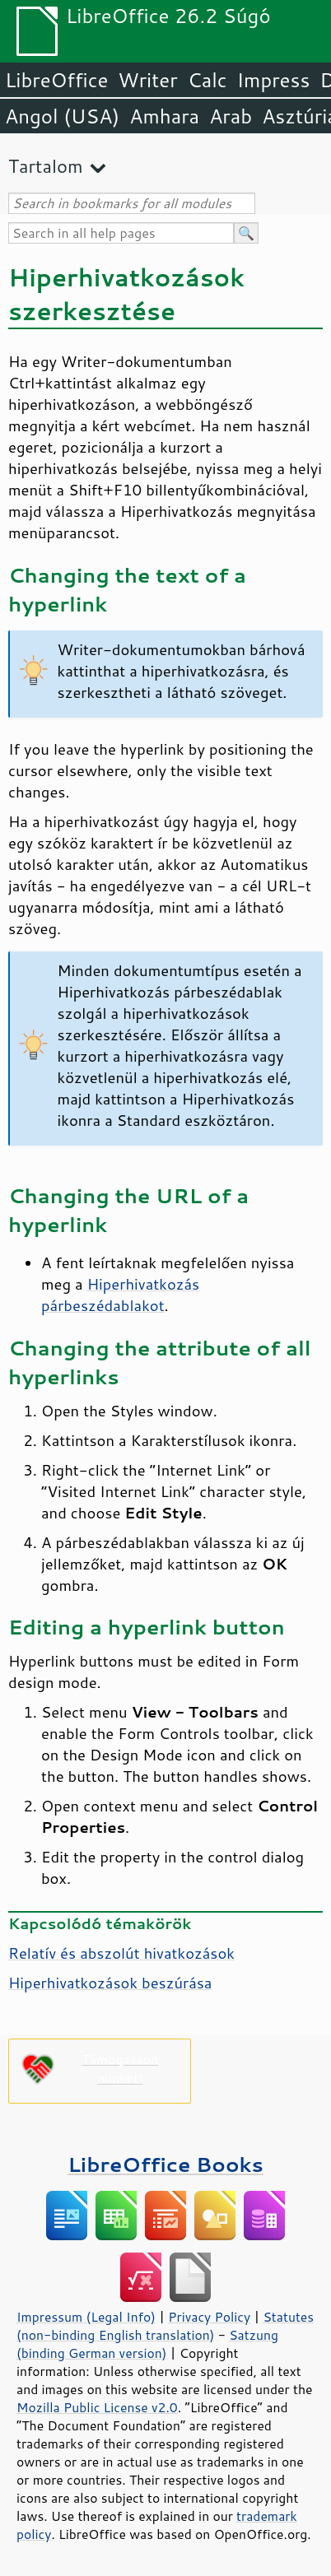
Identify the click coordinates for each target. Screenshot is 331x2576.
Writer (147, 80)
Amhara (164, 116)
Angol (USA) (62, 116)
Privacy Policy (209, 2317)
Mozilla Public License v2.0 (97, 2407)
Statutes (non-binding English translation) (165, 2326)
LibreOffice (56, 80)
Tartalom (45, 166)
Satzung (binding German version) (147, 2344)
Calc (207, 80)
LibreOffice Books (165, 2164)
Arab (230, 116)
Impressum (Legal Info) (86, 2317)
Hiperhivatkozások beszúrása (110, 1982)
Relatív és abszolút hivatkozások (121, 1953)
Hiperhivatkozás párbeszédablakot (120, 1294)
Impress (273, 80)
